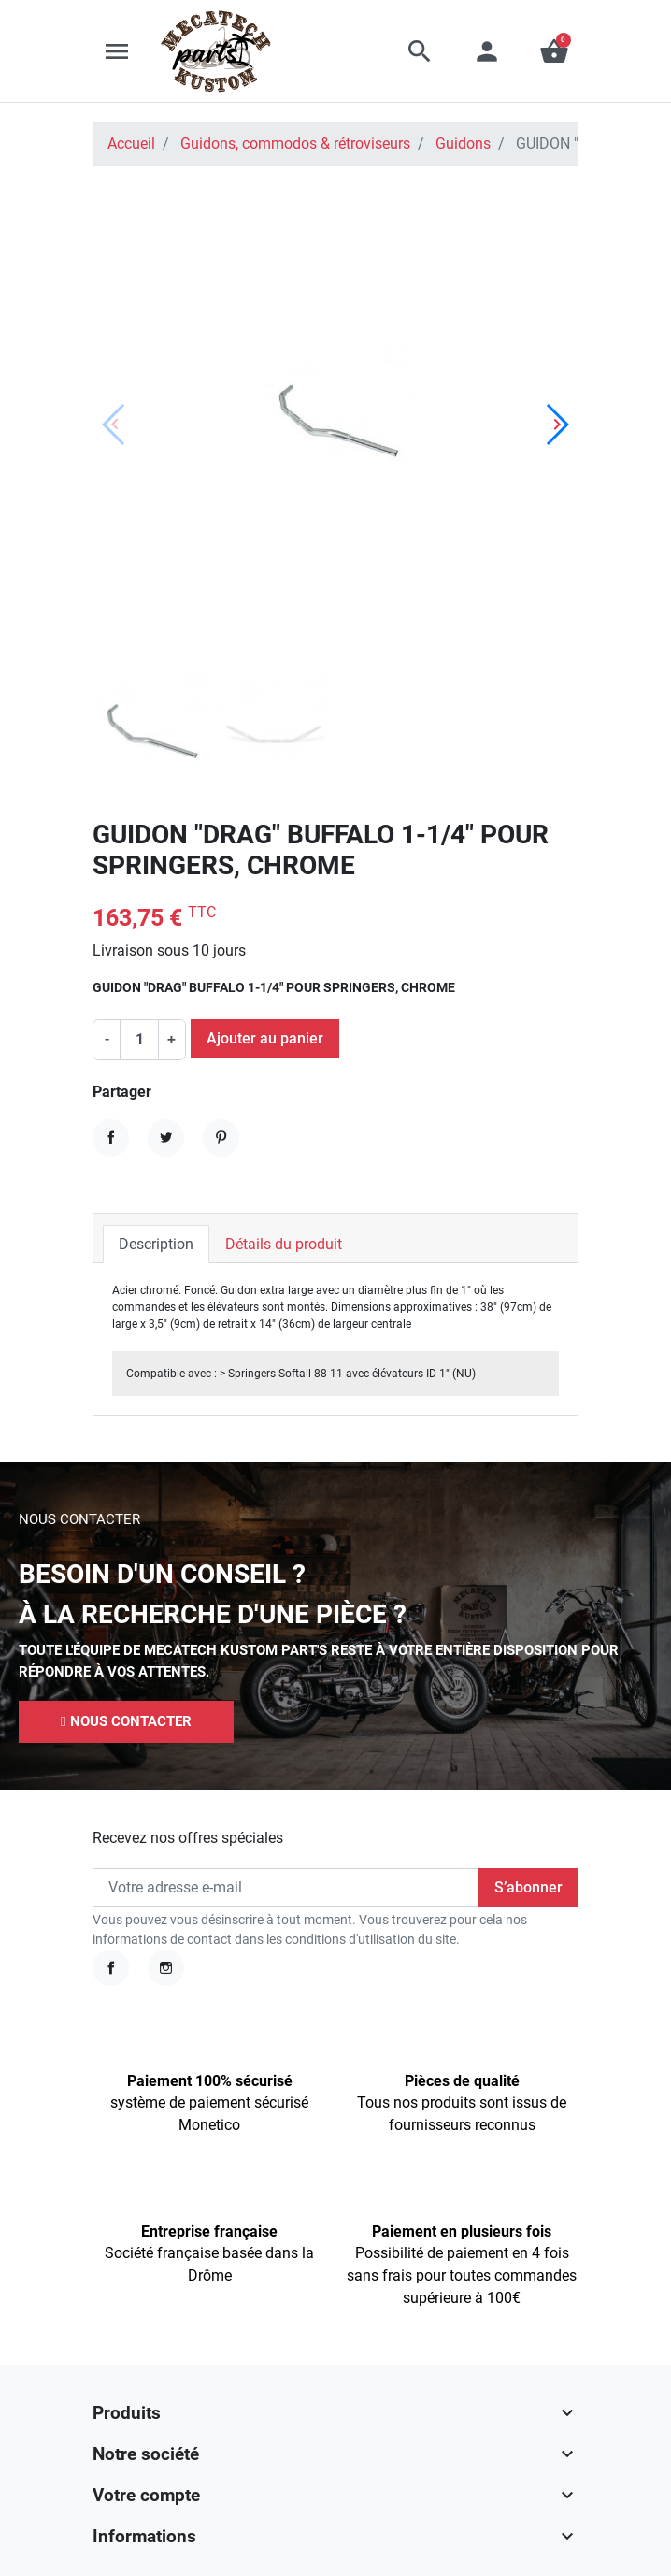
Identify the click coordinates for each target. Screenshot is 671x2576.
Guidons (463, 143)
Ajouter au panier (265, 1038)
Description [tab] (156, 1244)
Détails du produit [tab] (283, 1244)
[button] (419, 51)
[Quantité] (139, 1039)
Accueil (131, 143)
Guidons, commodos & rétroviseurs (295, 143)
